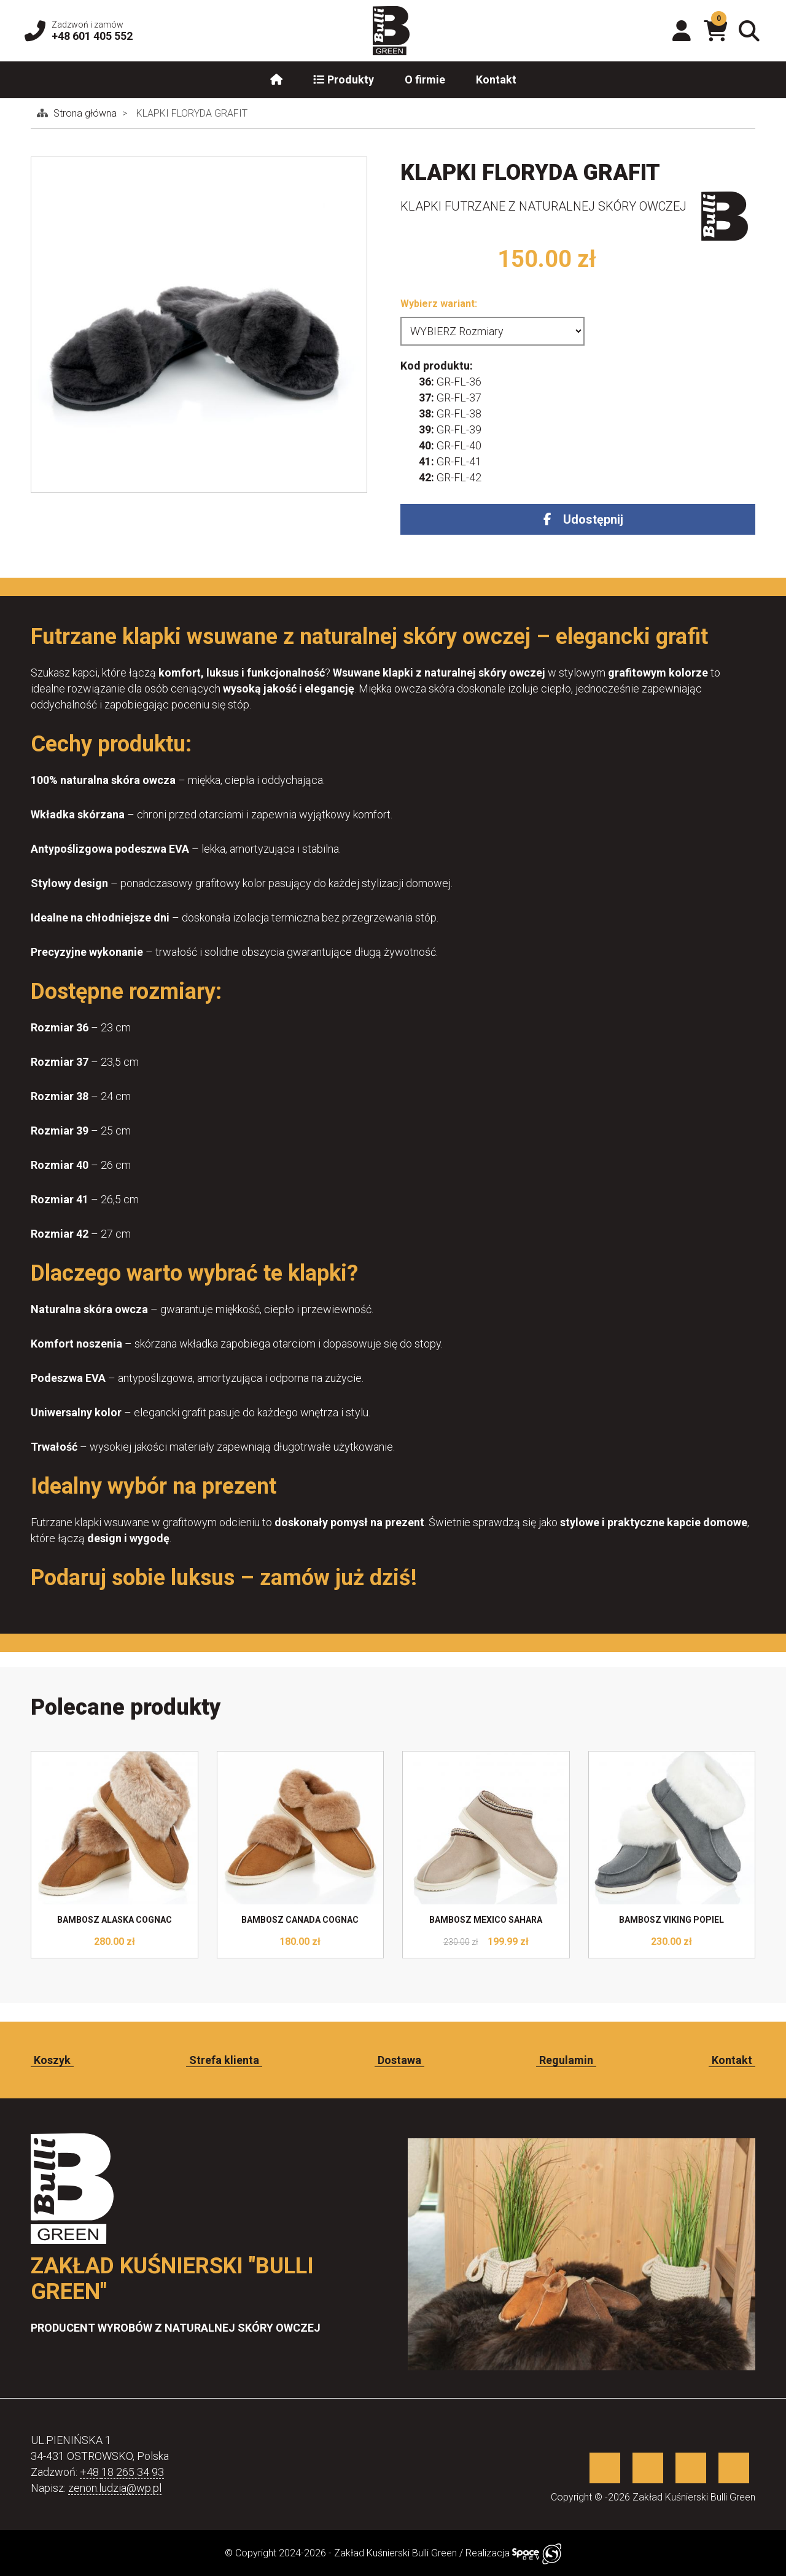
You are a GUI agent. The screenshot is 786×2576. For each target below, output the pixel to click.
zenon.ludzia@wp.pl (114, 2487)
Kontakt (496, 79)
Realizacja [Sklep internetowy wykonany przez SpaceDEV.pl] (513, 2553)
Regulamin (566, 2060)
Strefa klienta (224, 2060)
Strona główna (86, 113)
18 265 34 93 (132, 2471)
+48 (90, 2471)
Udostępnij (593, 519)
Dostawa (399, 2060)
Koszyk (52, 2060)
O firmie (425, 79)
